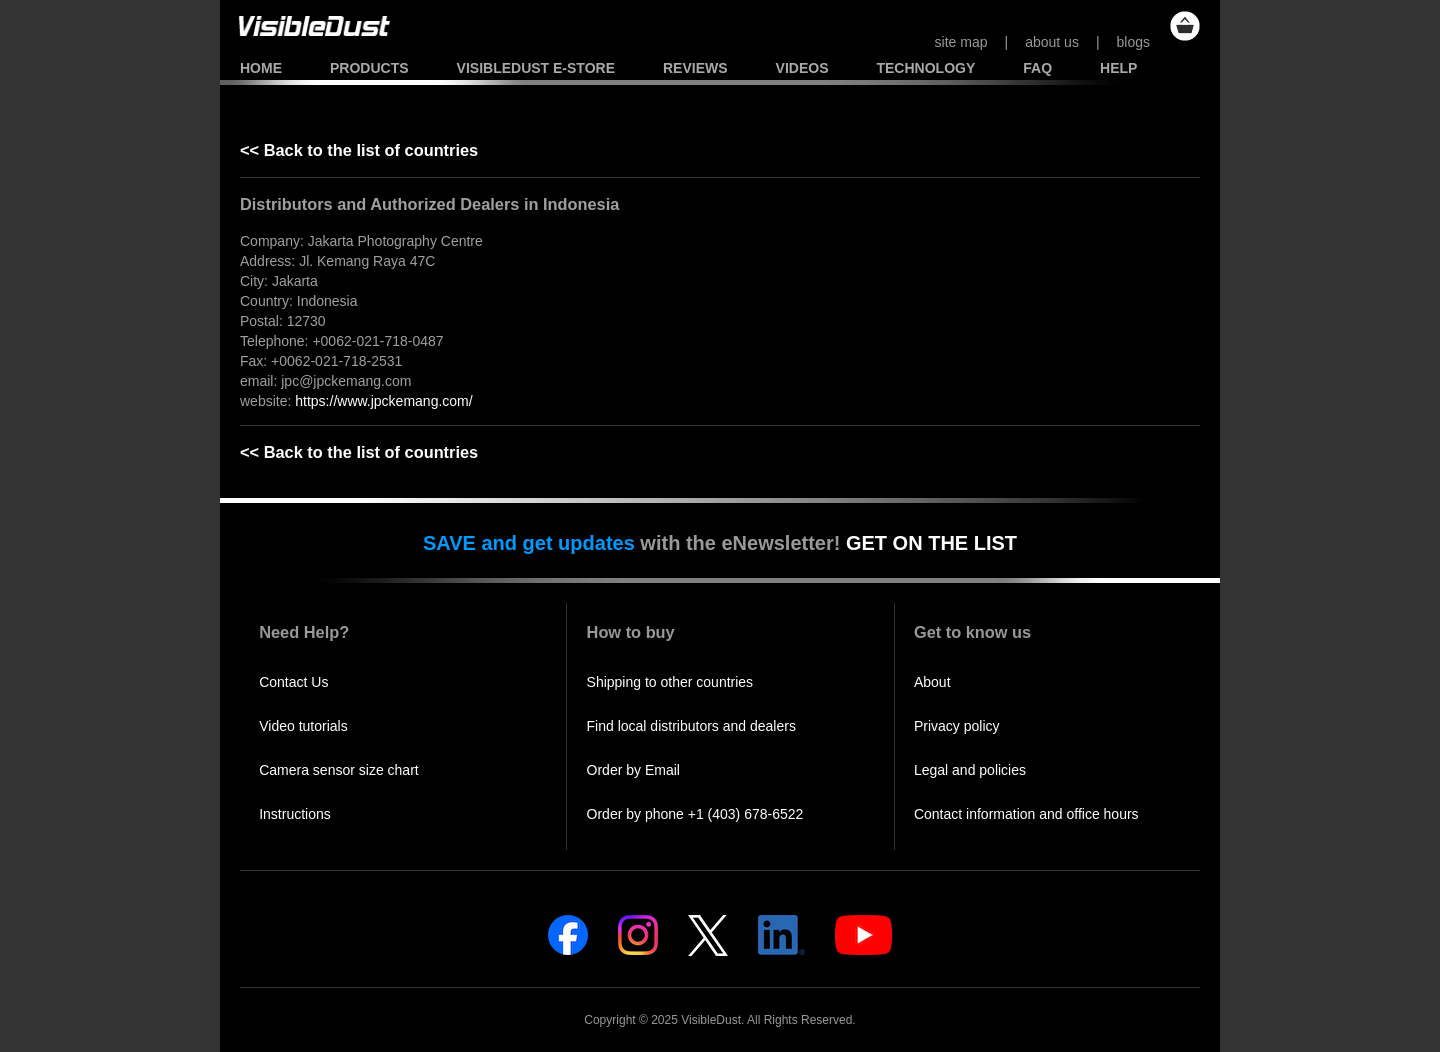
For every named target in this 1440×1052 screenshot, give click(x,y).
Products (369, 68)
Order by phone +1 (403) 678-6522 (695, 814)
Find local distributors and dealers (691, 726)
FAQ (1037, 68)
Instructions (295, 814)
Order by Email (633, 770)
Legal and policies (970, 770)
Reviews (695, 68)
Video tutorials (303, 726)
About (932, 682)
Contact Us (293, 682)
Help (1118, 68)
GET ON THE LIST (931, 543)
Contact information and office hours (1026, 814)
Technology (925, 68)
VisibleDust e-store (536, 68)
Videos (802, 68)
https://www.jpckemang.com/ (383, 401)
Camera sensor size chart (339, 770)
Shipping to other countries (670, 682)
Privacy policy (957, 726)
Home (261, 68)
